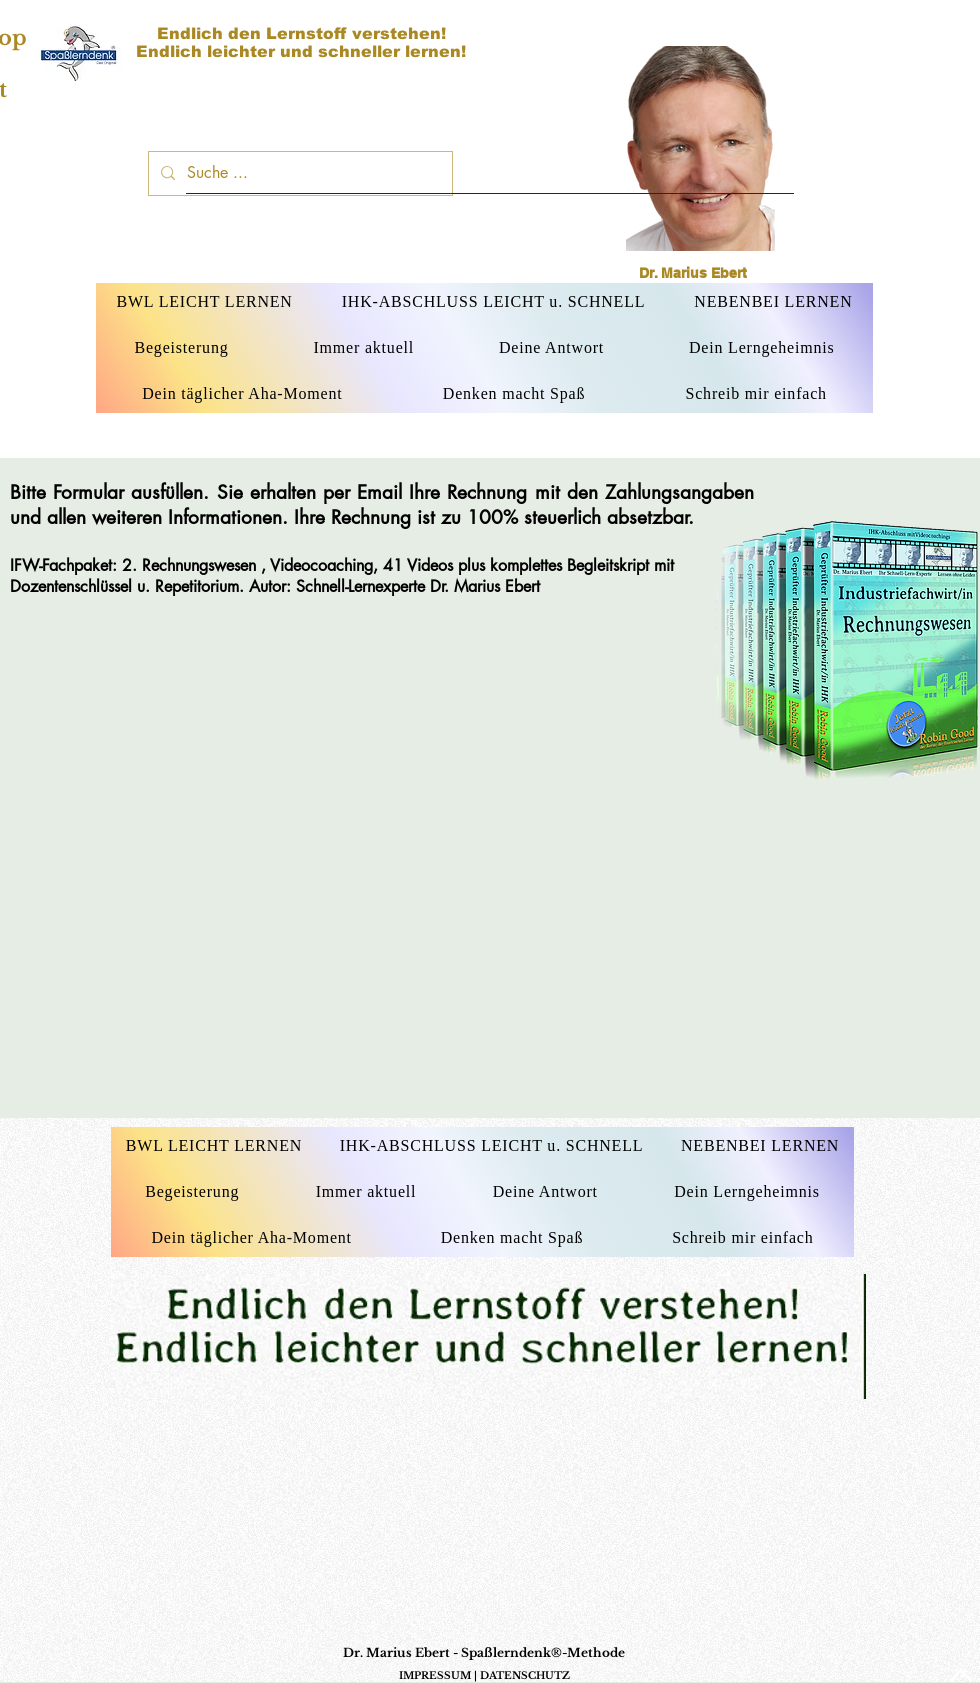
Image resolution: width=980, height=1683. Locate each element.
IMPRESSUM (435, 1675)
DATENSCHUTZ (525, 1675)
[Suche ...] (298, 173)
